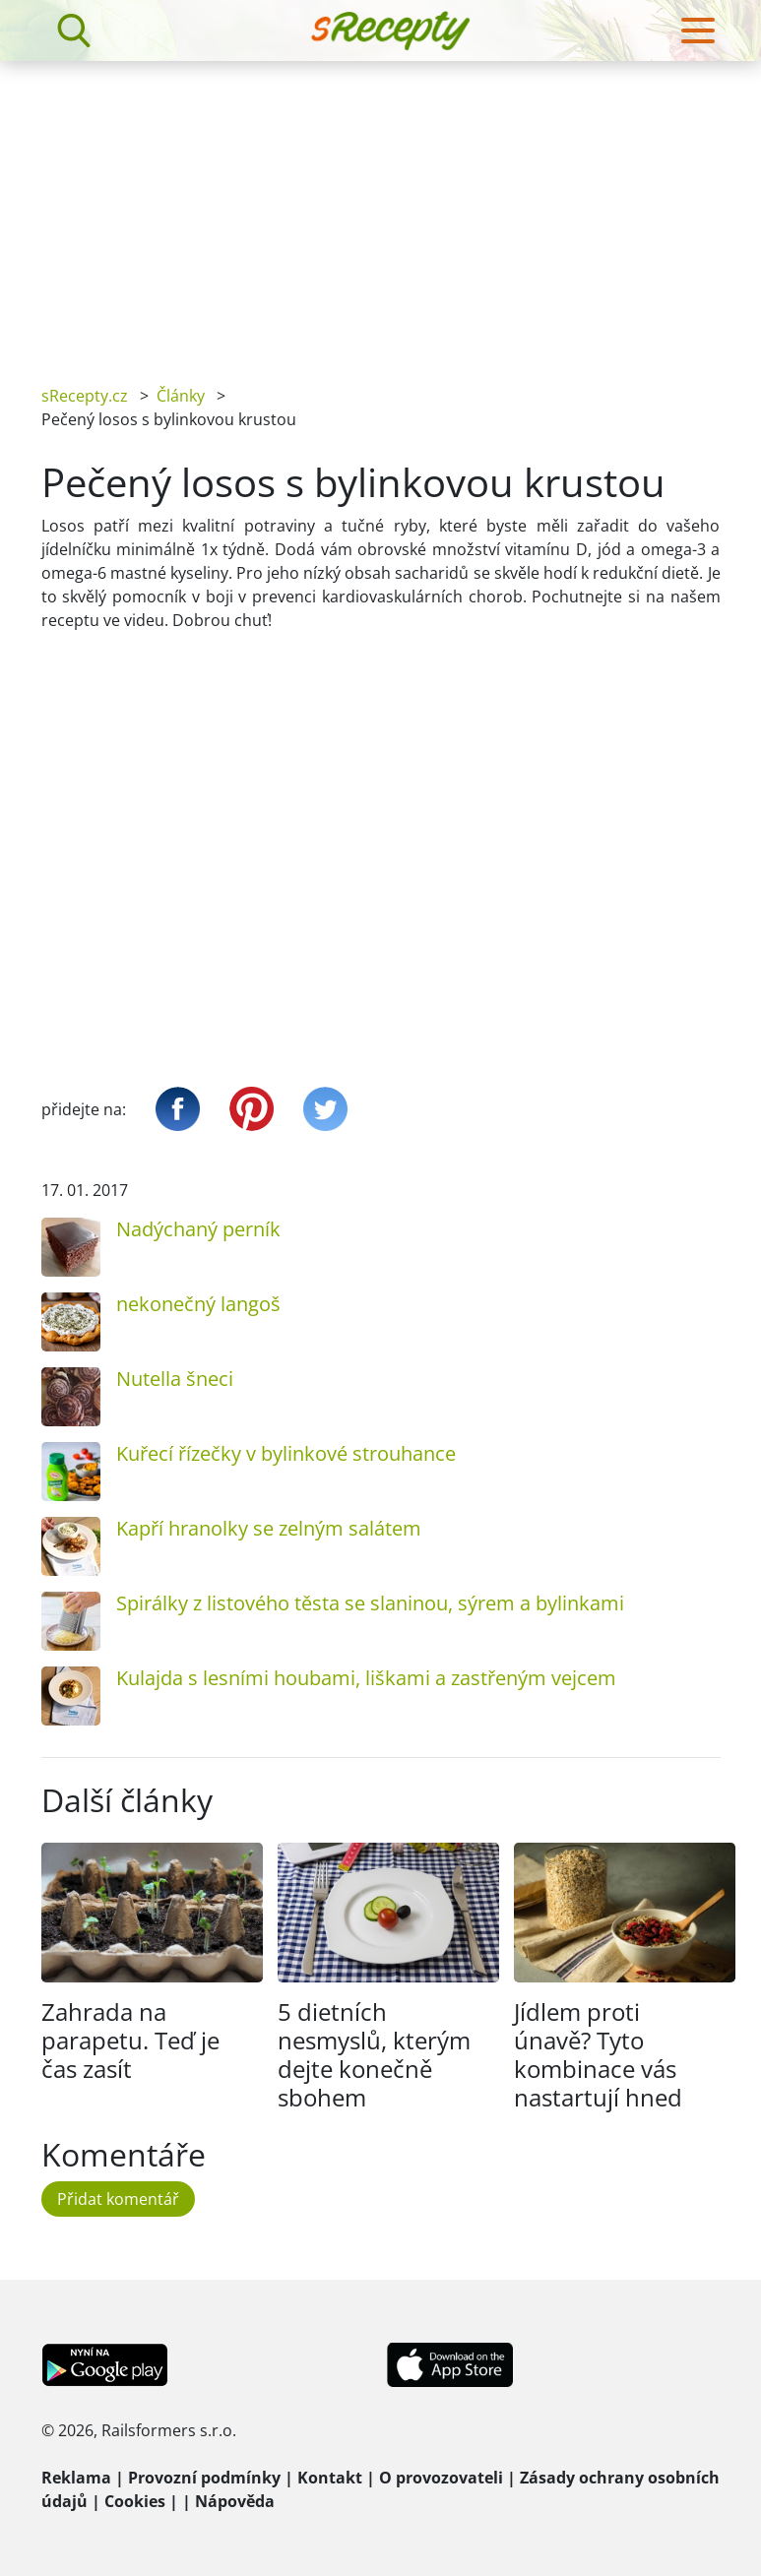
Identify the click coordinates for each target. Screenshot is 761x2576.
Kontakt (329, 2477)
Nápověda (235, 2501)
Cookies (134, 2501)
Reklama (76, 2477)
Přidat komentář (118, 2199)
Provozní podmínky (204, 2477)
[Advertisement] (380, 208)
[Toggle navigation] (698, 30)
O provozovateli (441, 2477)
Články (181, 396)
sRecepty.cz (84, 396)
